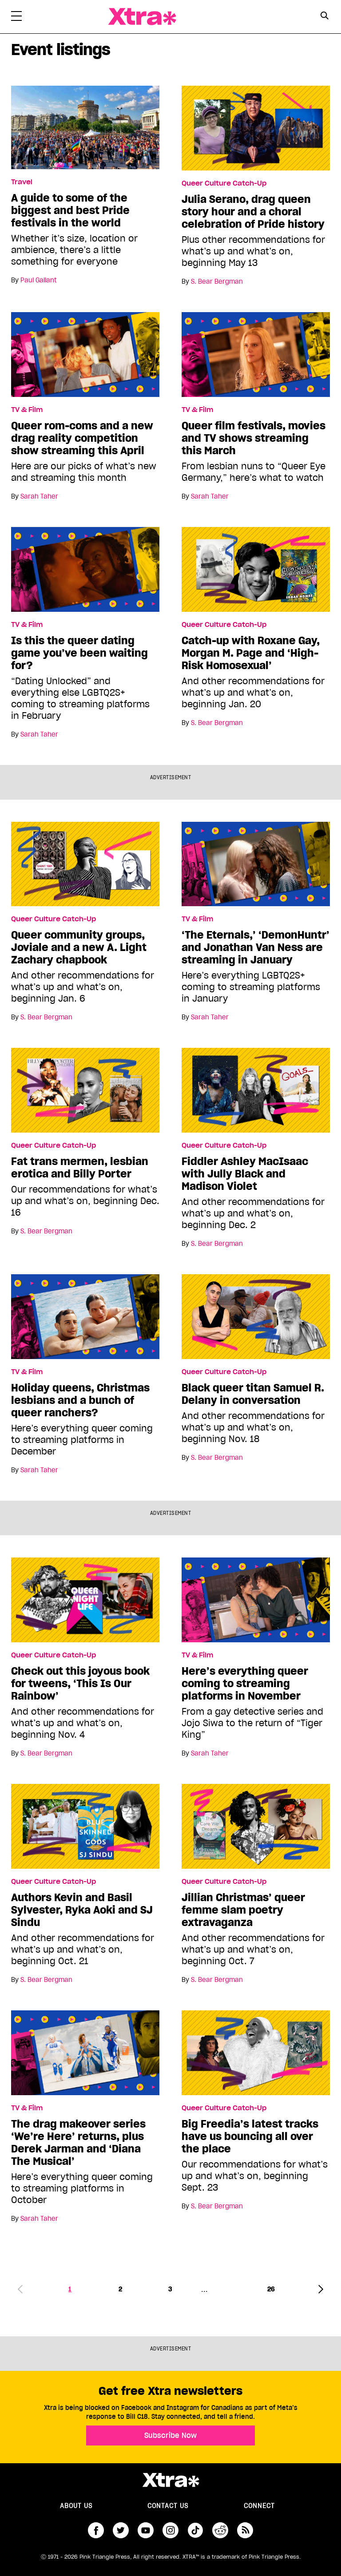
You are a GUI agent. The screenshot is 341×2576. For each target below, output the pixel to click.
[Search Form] (324, 17)
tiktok (195, 2530)
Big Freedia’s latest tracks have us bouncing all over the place (250, 2136)
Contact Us (167, 2506)
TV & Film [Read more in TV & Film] (27, 410)
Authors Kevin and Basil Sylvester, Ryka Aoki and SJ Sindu (82, 1910)
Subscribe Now (170, 2435)
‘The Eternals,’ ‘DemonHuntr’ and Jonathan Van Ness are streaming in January (255, 947)
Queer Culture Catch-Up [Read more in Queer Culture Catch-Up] (224, 183)
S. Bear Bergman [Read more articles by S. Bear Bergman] (217, 281)
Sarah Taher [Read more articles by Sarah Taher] (39, 496)
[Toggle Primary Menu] (16, 17)
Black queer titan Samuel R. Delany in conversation (253, 1394)
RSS (245, 2530)
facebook (96, 2530)
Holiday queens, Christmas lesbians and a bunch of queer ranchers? (80, 1400)
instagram (170, 2530)
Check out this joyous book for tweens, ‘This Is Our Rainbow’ (80, 1683)
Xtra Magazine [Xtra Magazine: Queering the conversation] (142, 16)
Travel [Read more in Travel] (21, 182)
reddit (220, 2530)
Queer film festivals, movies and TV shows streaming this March (253, 438)
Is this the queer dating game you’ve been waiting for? (79, 653)
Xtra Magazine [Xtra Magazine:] (170, 2480)
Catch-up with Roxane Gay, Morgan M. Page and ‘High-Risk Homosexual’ (251, 653)
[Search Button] (324, 15)
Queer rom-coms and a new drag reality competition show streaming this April (82, 438)
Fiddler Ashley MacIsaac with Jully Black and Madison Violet (245, 1174)
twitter (121, 2530)
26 (271, 2289)
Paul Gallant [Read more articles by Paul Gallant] (38, 280)
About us (76, 2506)
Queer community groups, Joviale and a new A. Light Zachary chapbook (79, 947)
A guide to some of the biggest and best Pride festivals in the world (70, 210)
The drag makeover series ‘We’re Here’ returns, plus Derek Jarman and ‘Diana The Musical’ (78, 2143)
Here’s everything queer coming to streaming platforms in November (245, 1683)
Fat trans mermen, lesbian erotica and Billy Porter (79, 1167)
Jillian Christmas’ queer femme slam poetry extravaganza (243, 1910)
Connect (259, 2506)
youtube (146, 2530)
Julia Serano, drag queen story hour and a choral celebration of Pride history (253, 211)
